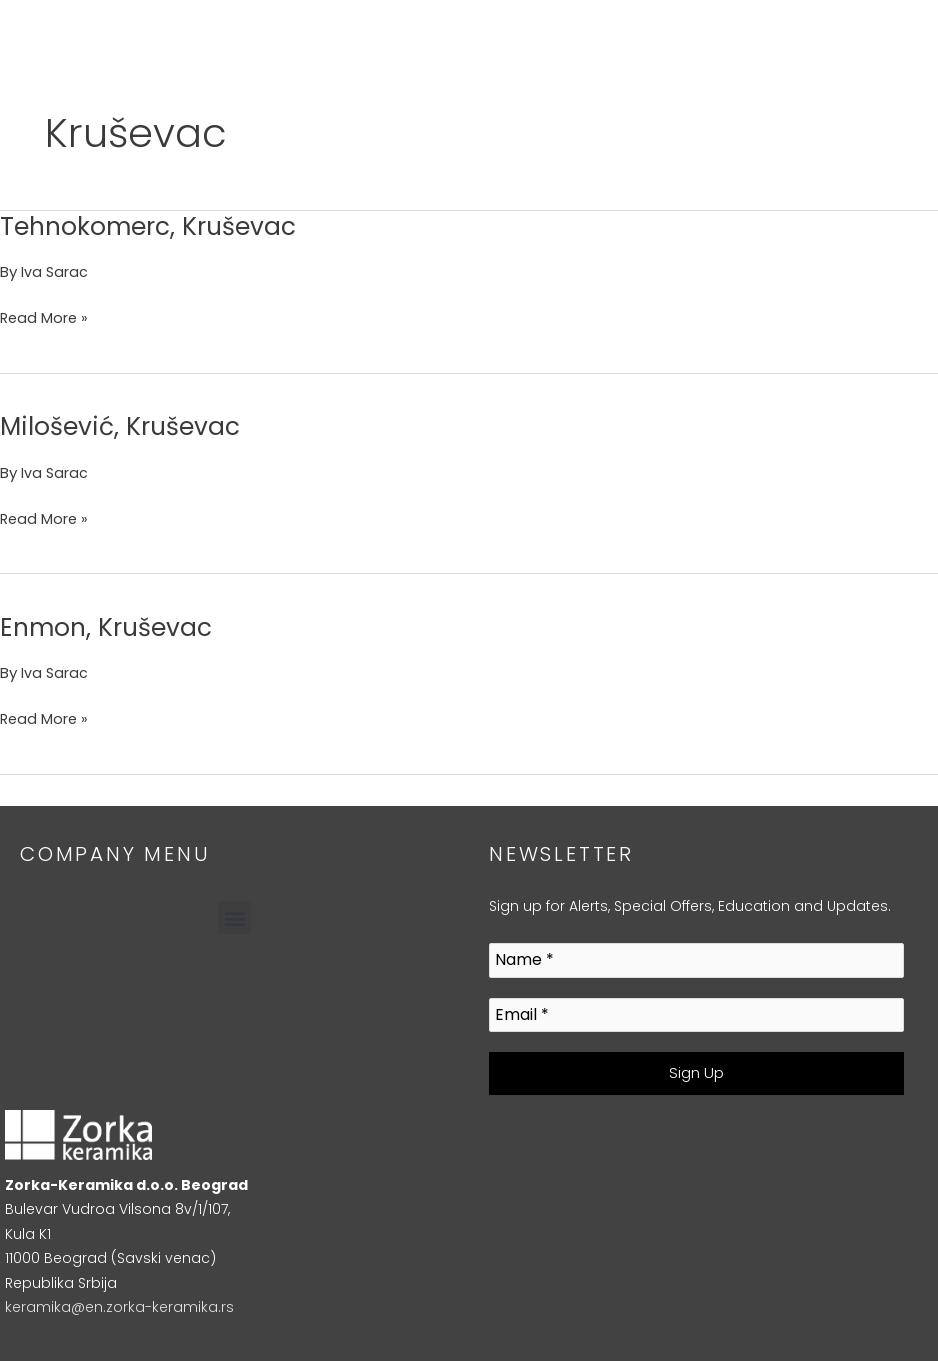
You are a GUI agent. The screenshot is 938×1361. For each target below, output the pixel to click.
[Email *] (696, 1015)
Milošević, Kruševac (126, 426)
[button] (234, 917)
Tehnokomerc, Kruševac (156, 226)
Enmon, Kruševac (112, 627)
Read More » (45, 316)
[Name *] (696, 960)
